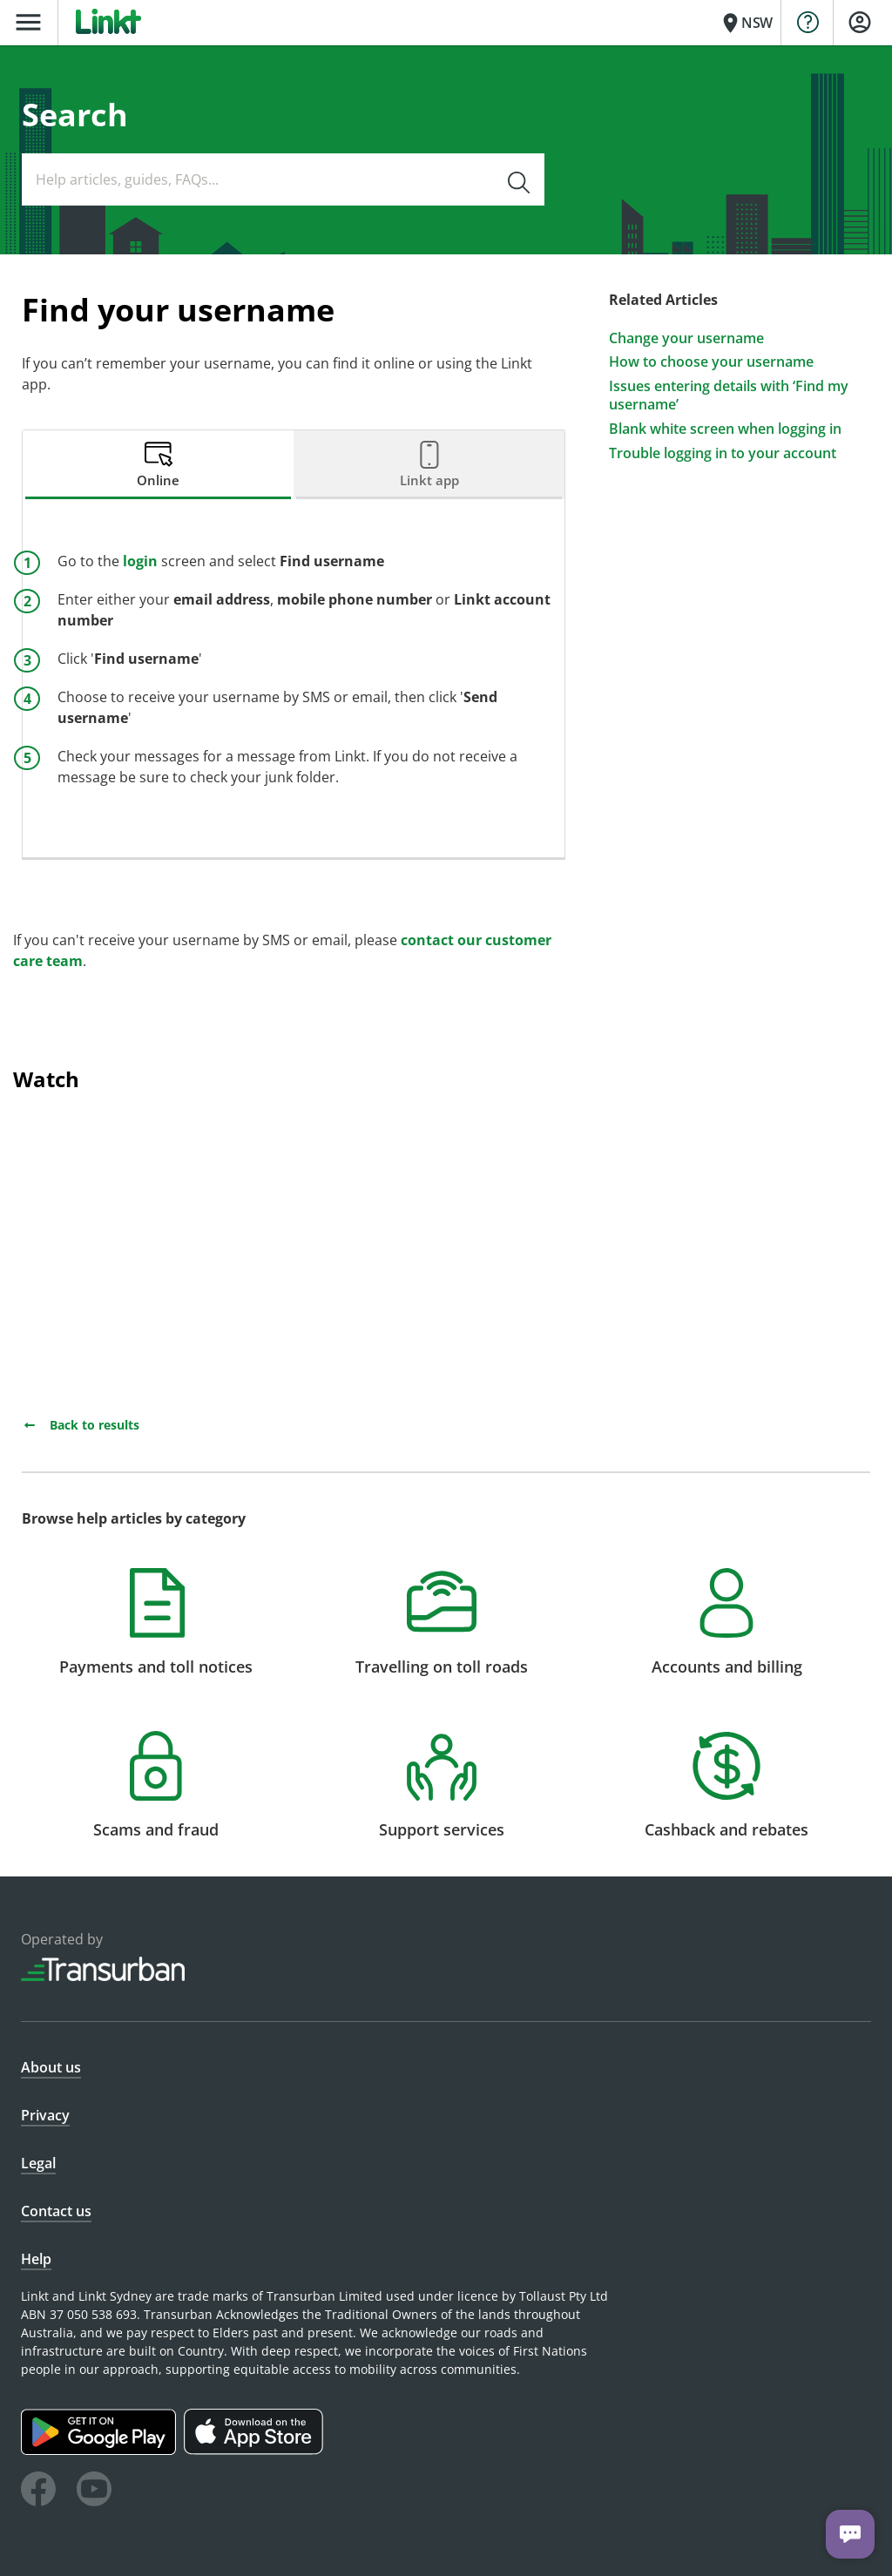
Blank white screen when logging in (725, 429)
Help (36, 2258)
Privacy (45, 2115)
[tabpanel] (293, 677)
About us (51, 2067)
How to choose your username (711, 362)
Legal (38, 2163)
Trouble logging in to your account (722, 453)
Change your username (686, 338)
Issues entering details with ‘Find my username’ (728, 395)
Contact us (56, 2211)
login (140, 561)
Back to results (80, 1424)
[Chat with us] (850, 2534)
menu (28, 22)
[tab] (158, 464)
